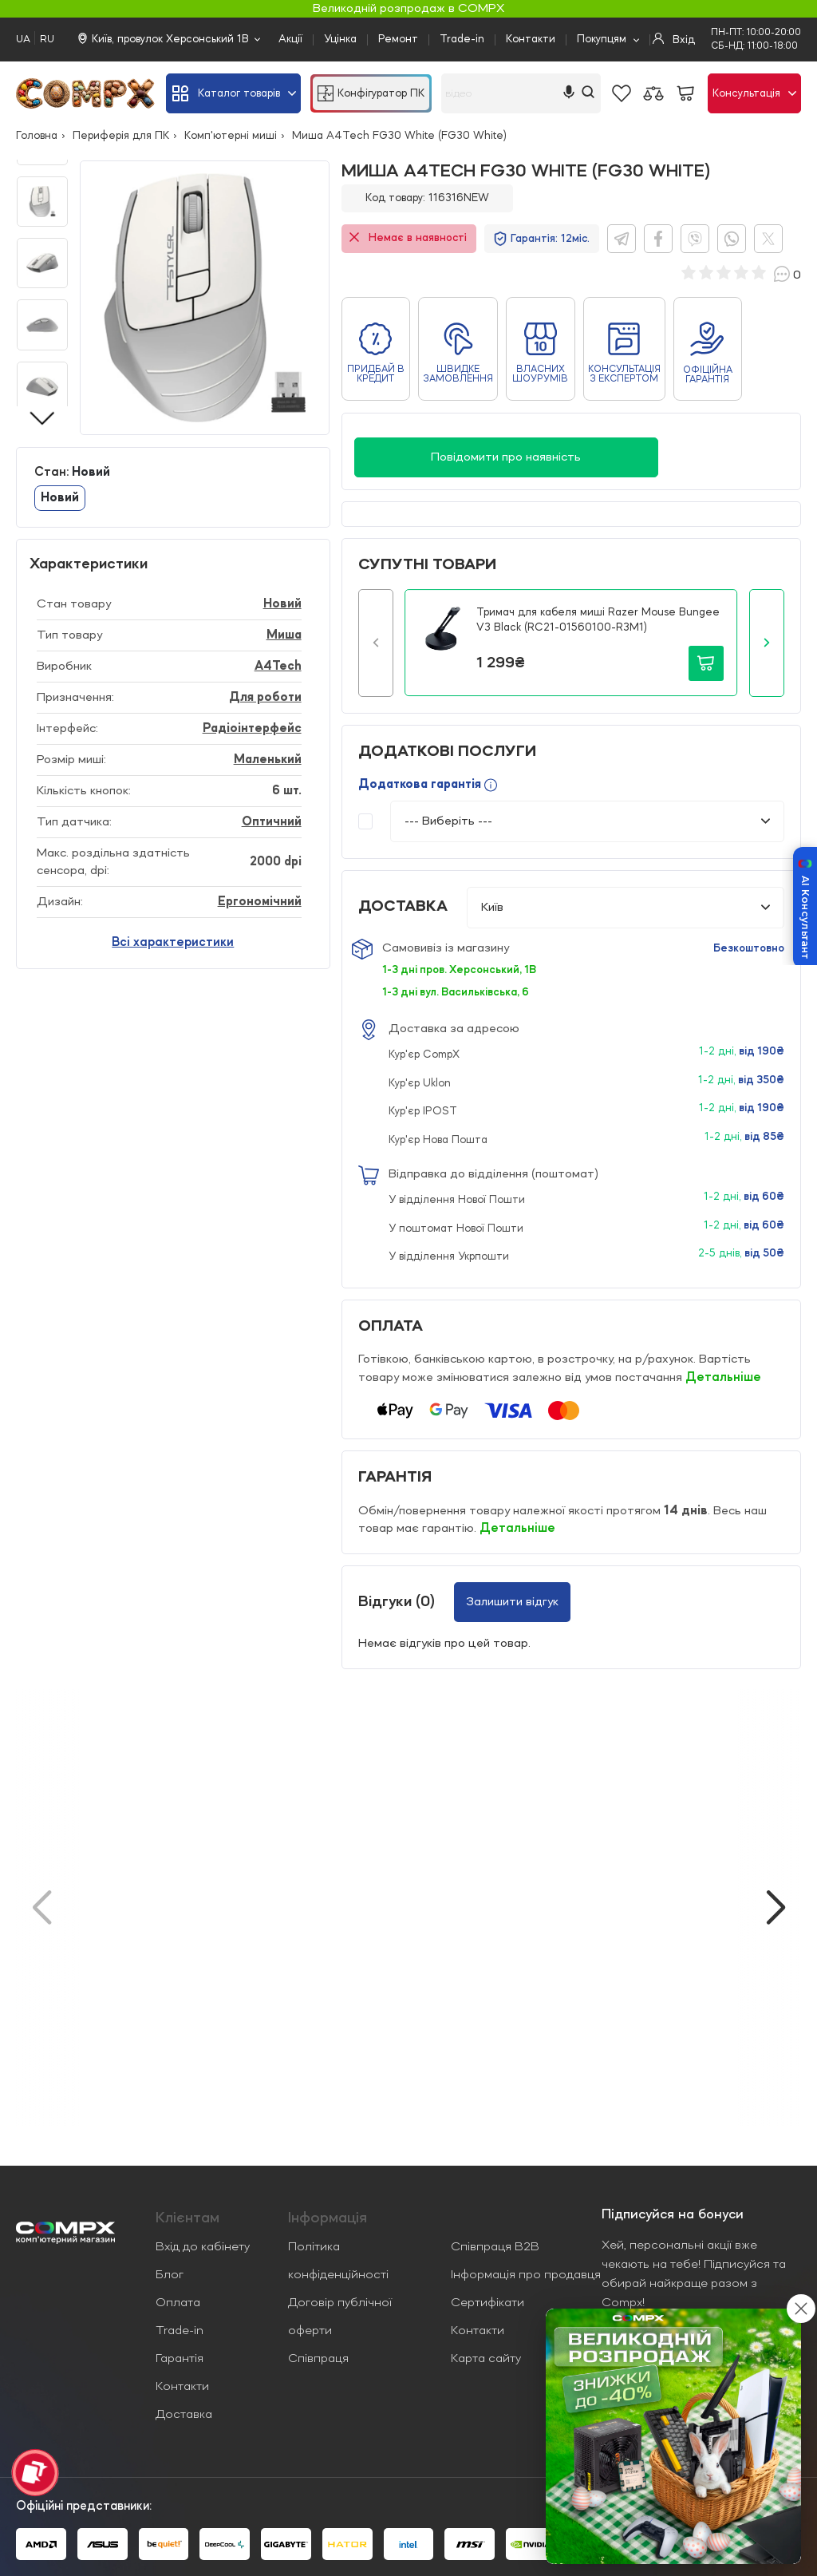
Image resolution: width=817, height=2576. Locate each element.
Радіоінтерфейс (252, 728)
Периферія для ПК (121, 135)
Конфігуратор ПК (371, 93)
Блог (170, 2275)
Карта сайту (486, 2358)
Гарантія (179, 2358)
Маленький (268, 760)
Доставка (184, 2414)
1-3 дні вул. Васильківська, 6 (455, 992)
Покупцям (601, 39)
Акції (290, 39)
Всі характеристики (173, 942)
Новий (60, 498)
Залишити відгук (512, 1602)
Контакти (530, 39)
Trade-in (462, 39)
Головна (36, 135)
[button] (375, 643)
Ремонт (398, 39)
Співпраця (318, 2358)
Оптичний (272, 822)
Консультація (754, 93)
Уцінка (340, 39)
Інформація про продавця (526, 2275)
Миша (284, 635)
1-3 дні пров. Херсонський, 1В (459, 969)
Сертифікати (487, 2303)
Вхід (674, 39)
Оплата (178, 2303)
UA (23, 39)
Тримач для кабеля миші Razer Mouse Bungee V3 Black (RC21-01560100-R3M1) (598, 620)
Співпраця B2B (495, 2247)
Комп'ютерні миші (230, 135)
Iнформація (327, 2218)
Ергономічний (260, 902)
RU (47, 39)
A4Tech (278, 666)
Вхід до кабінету (203, 2247)
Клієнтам (187, 2218)
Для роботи (265, 697)
